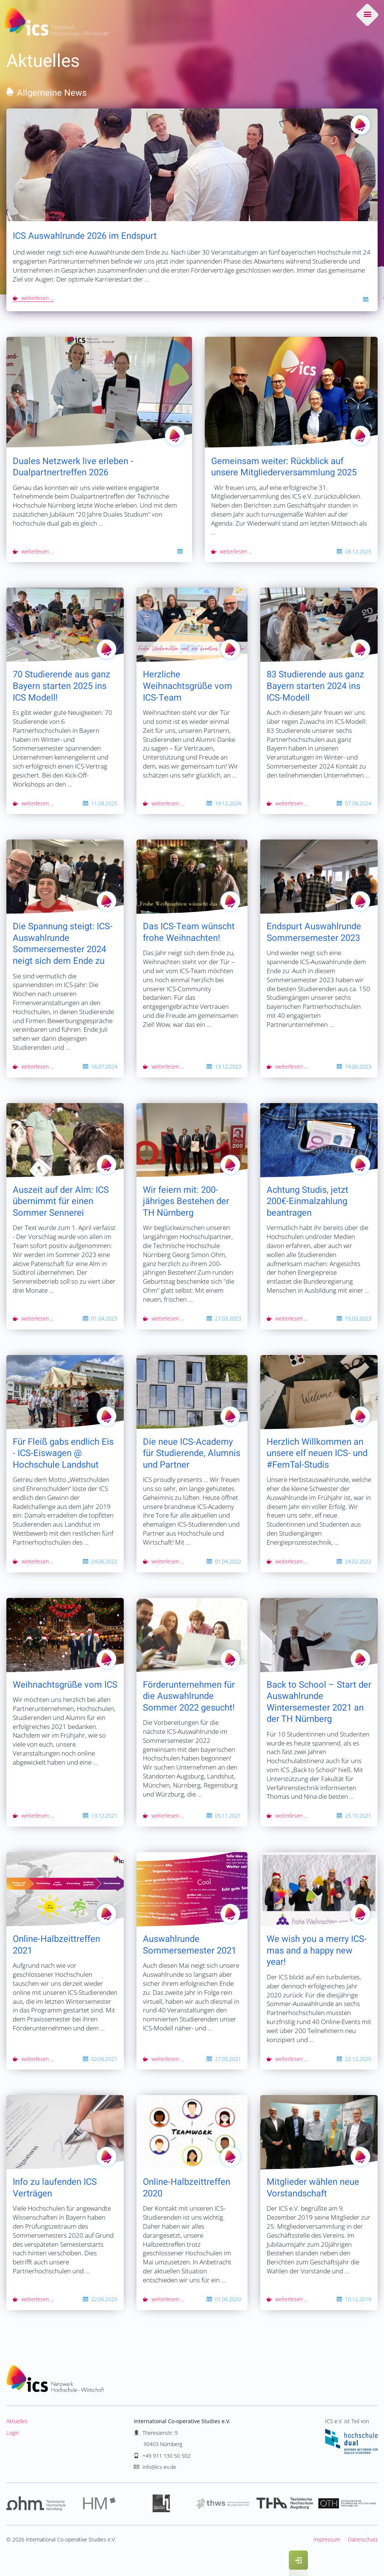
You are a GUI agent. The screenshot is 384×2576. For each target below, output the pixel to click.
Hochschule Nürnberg (37, 2503)
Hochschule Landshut (161, 2503)
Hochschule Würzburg (223, 2503)
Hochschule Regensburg (347, 2503)
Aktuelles (17, 2421)
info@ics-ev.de (159, 2466)
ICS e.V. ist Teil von (351, 2436)
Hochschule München (99, 2503)
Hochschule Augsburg (285, 2503)
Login (12, 2432)
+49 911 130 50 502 (166, 2455)
